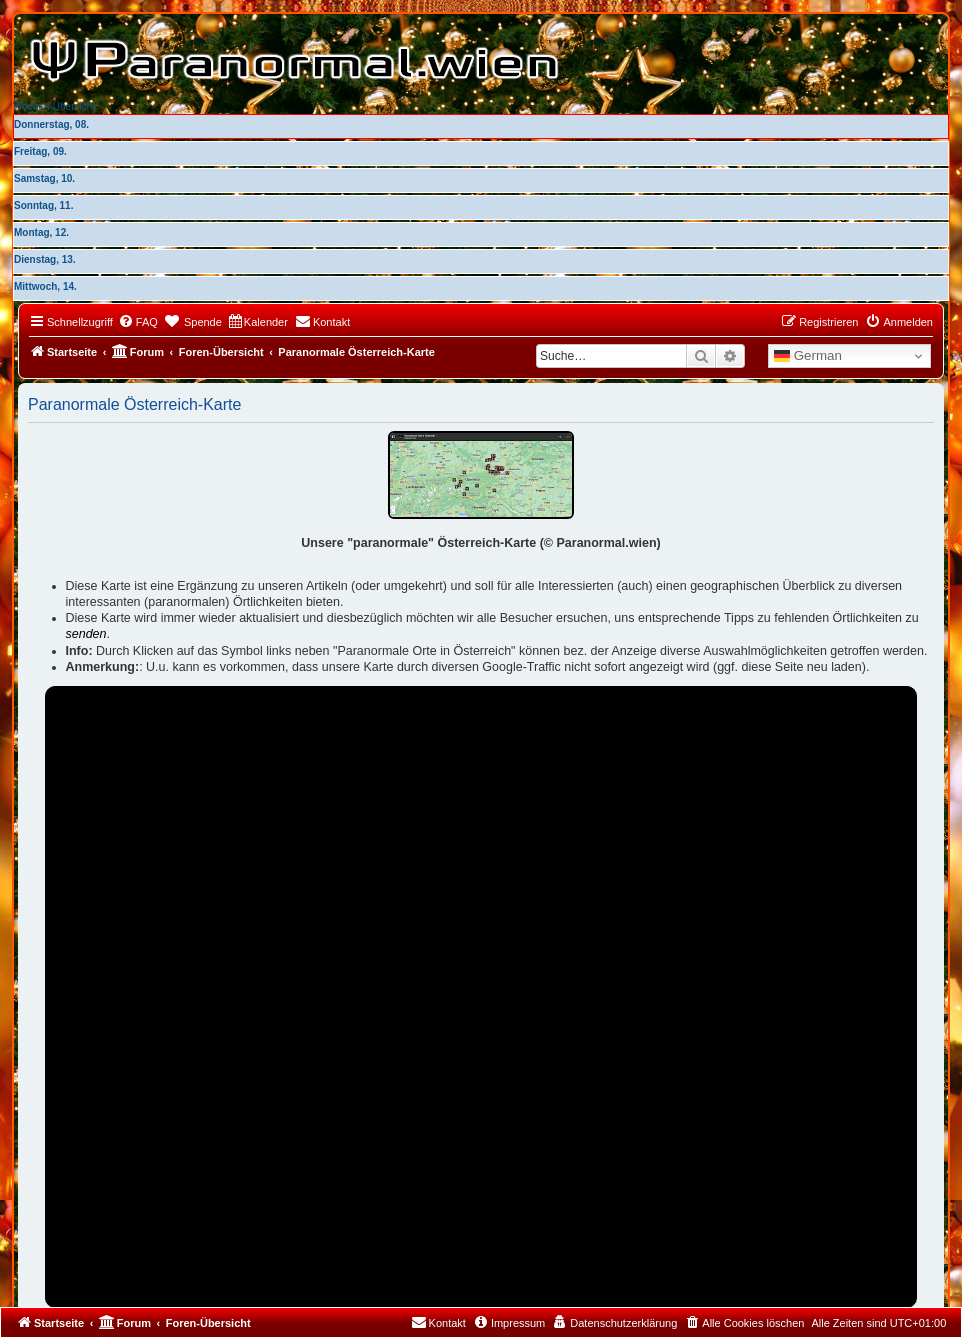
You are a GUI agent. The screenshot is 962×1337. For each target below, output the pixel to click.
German (808, 356)
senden (86, 634)
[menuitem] (138, 322)
